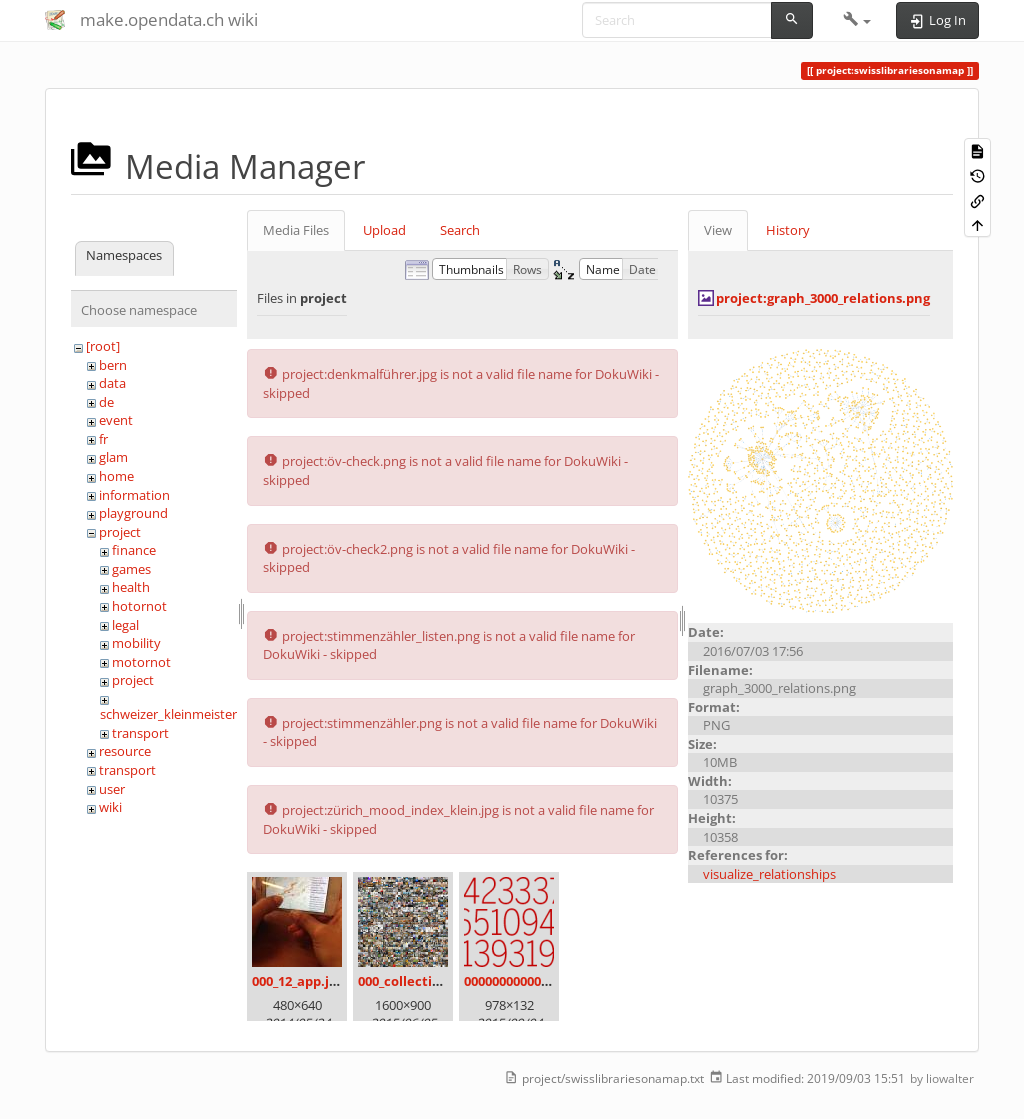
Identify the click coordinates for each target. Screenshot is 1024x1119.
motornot (141, 662)
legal (125, 625)
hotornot (139, 606)
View (718, 230)
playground (133, 513)
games (131, 569)
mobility (136, 643)
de (106, 402)
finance (134, 550)
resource (125, 751)
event (116, 420)
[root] (103, 346)
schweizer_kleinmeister (168, 714)
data (112, 383)
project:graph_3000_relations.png (823, 298)
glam (113, 457)
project (120, 532)
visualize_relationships (769, 874)
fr (103, 439)
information (134, 495)
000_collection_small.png (437, 981)
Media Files (296, 230)
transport (140, 733)
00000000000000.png (527, 981)
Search (460, 230)
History (788, 230)
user (112, 789)
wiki (110, 807)
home (116, 476)
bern (113, 365)
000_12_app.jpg (298, 981)
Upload (384, 230)
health (131, 587)
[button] (857, 20)
